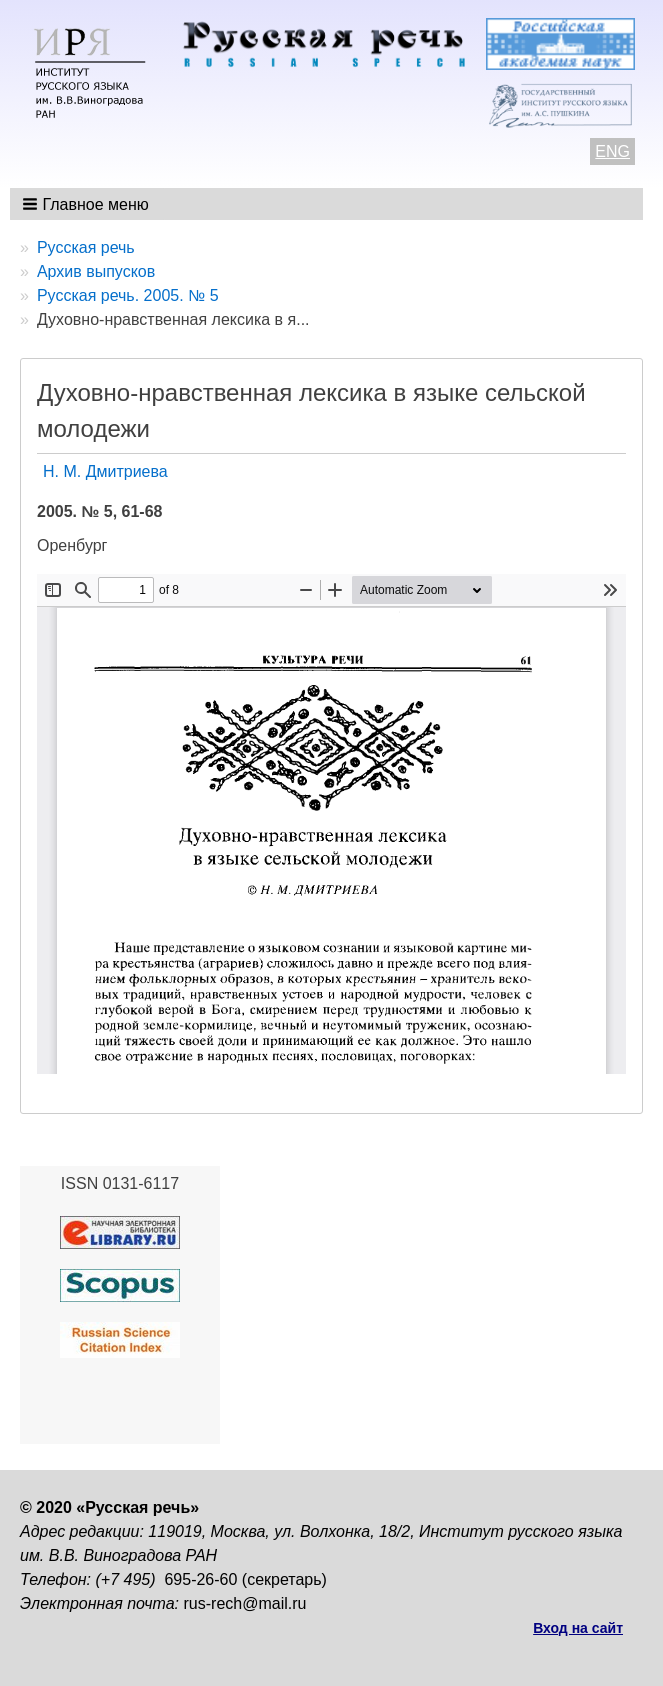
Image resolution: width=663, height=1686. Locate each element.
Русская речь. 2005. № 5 (128, 295)
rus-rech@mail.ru (245, 1603)
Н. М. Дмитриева (105, 471)
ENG (612, 151)
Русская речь (86, 247)
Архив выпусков (96, 271)
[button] (87, 204)
